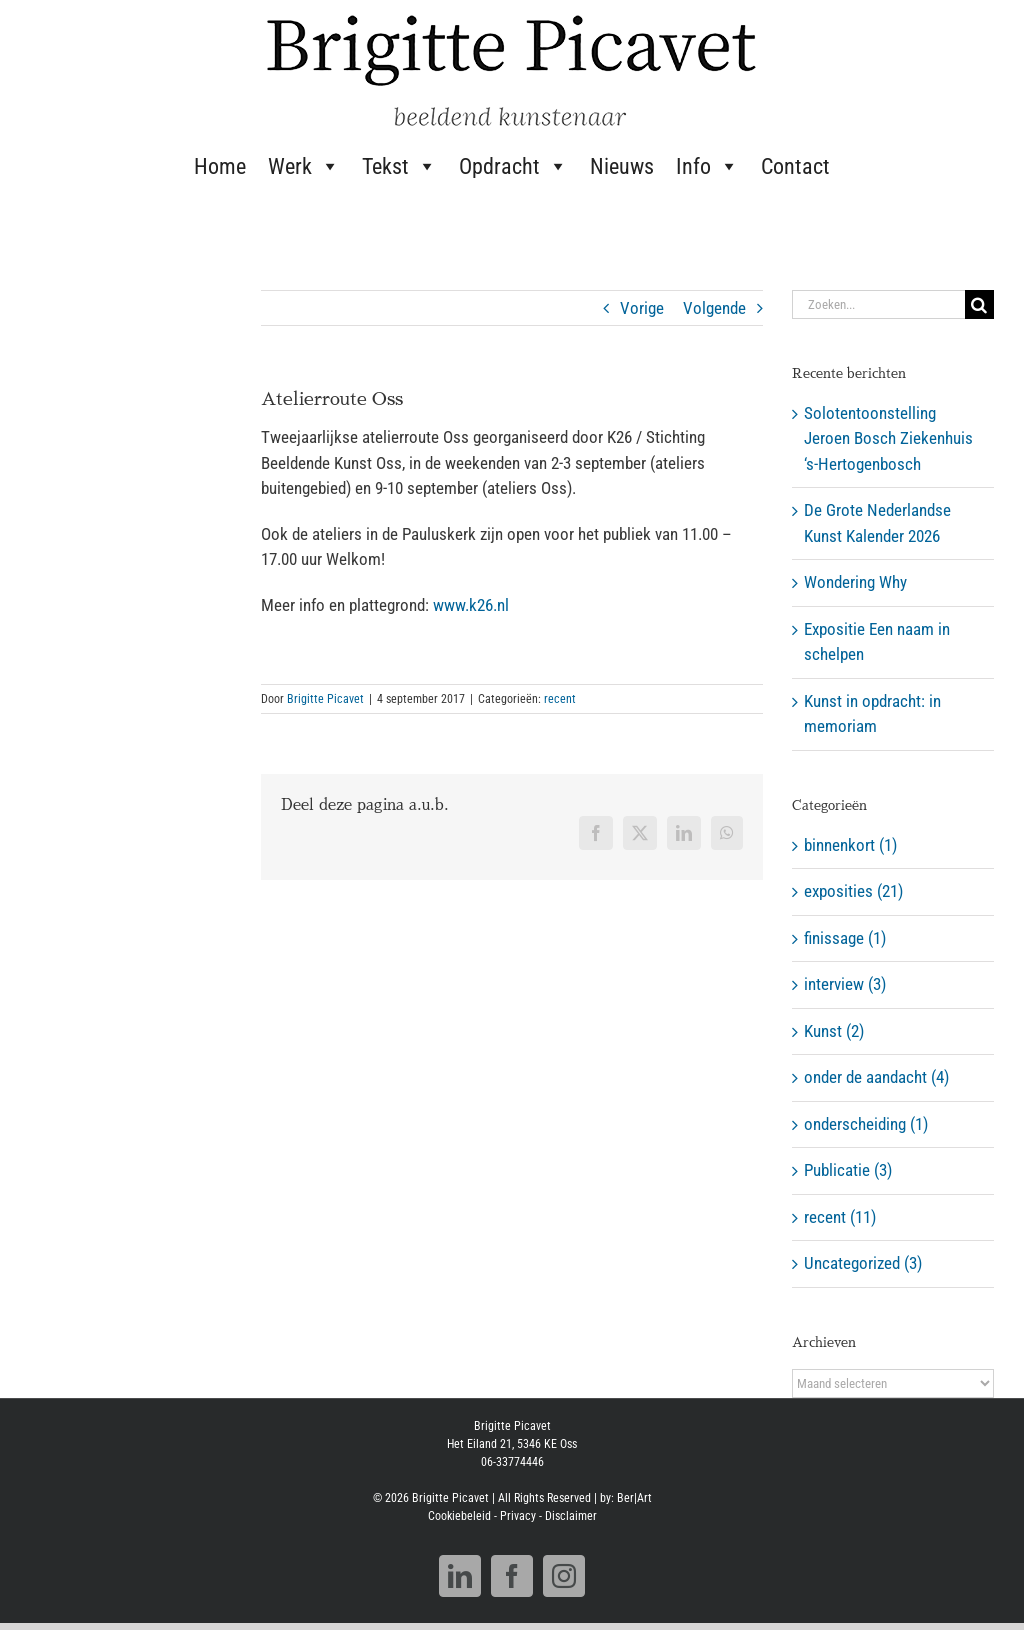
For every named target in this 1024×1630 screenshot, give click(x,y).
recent (560, 699)
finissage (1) (845, 938)
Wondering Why (855, 582)
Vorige (642, 308)
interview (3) (845, 984)
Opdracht (513, 166)
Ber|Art (634, 1498)
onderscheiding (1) (866, 1124)
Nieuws (622, 166)
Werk (304, 166)
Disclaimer (571, 1516)
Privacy (518, 1516)
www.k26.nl (471, 605)
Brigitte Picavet (325, 699)
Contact (795, 166)
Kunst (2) (834, 1031)
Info (707, 166)
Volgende (714, 308)
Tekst (399, 166)
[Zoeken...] (878, 304)
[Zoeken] (979, 304)
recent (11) (840, 1217)
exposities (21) (853, 891)
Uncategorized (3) (863, 1263)
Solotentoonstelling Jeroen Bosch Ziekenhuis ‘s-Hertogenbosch (888, 438)
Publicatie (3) (848, 1170)
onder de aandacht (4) (876, 1077)
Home (220, 166)
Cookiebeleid (459, 1516)
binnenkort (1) (850, 845)
